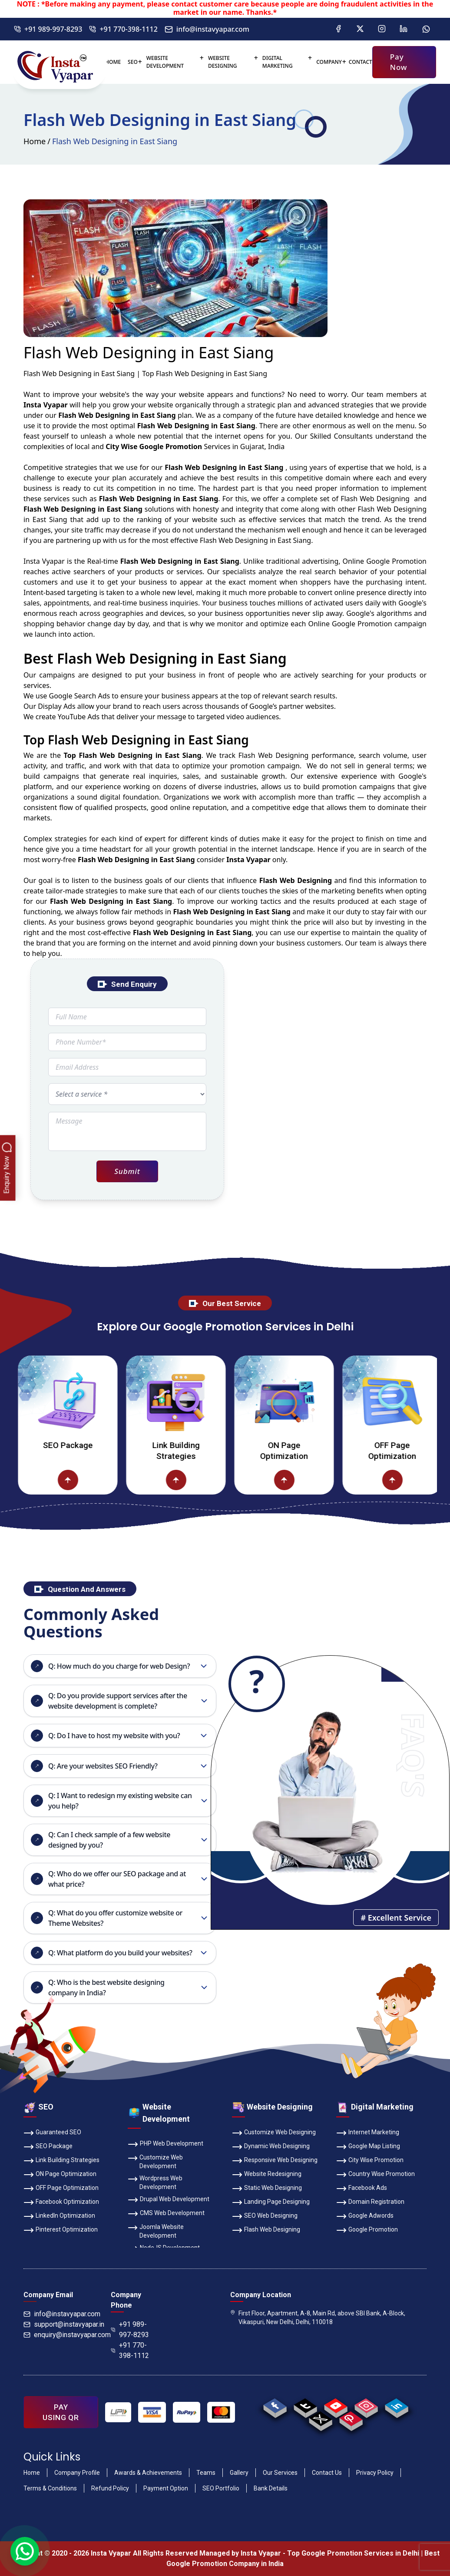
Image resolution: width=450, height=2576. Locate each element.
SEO (133, 62)
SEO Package (103, 1445)
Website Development (165, 61)
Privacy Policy (375, 2472)
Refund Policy (110, 2488)
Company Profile (77, 2472)
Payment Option (165, 2488)
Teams (205, 2472)
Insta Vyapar (44, 561)
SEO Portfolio (220, 2488)
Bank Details (271, 2488)
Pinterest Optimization (60, 2230)
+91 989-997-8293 (48, 29)
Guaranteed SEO (52, 2133)
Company (329, 62)
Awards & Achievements (148, 2472)
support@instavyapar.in (63, 2324)
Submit (127, 1171)
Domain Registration (370, 2202)
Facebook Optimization (61, 2202)
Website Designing (222, 61)
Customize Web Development (155, 2161)
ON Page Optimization (320, 1450)
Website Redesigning (266, 2174)
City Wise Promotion (370, 2161)
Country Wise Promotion (375, 2174)
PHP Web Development (165, 2144)
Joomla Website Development (156, 2230)
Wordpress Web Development (155, 2182)
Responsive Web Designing (275, 2161)
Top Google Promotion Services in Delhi (353, 2553)
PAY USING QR (61, 2412)
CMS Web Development (166, 2214)
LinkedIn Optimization (59, 2216)
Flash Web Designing (266, 2230)
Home (113, 62)
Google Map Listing (368, 2147)
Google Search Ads (79, 696)
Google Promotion (396, 561)
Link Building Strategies (211, 1450)
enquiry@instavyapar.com (67, 2335)
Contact (360, 62)
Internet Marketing (367, 2133)
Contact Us (327, 2472)
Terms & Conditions (50, 2488)
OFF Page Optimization (61, 2188)
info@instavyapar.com (207, 29)
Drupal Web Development (168, 2200)
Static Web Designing (267, 2188)
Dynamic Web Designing (271, 2147)
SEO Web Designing (265, 2216)
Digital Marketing (277, 61)
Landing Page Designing (271, 2202)
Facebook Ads (361, 2188)
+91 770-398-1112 (123, 29)
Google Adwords (365, 2216)
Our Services (280, 2472)
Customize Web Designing (274, 2133)
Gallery (239, 2472)
